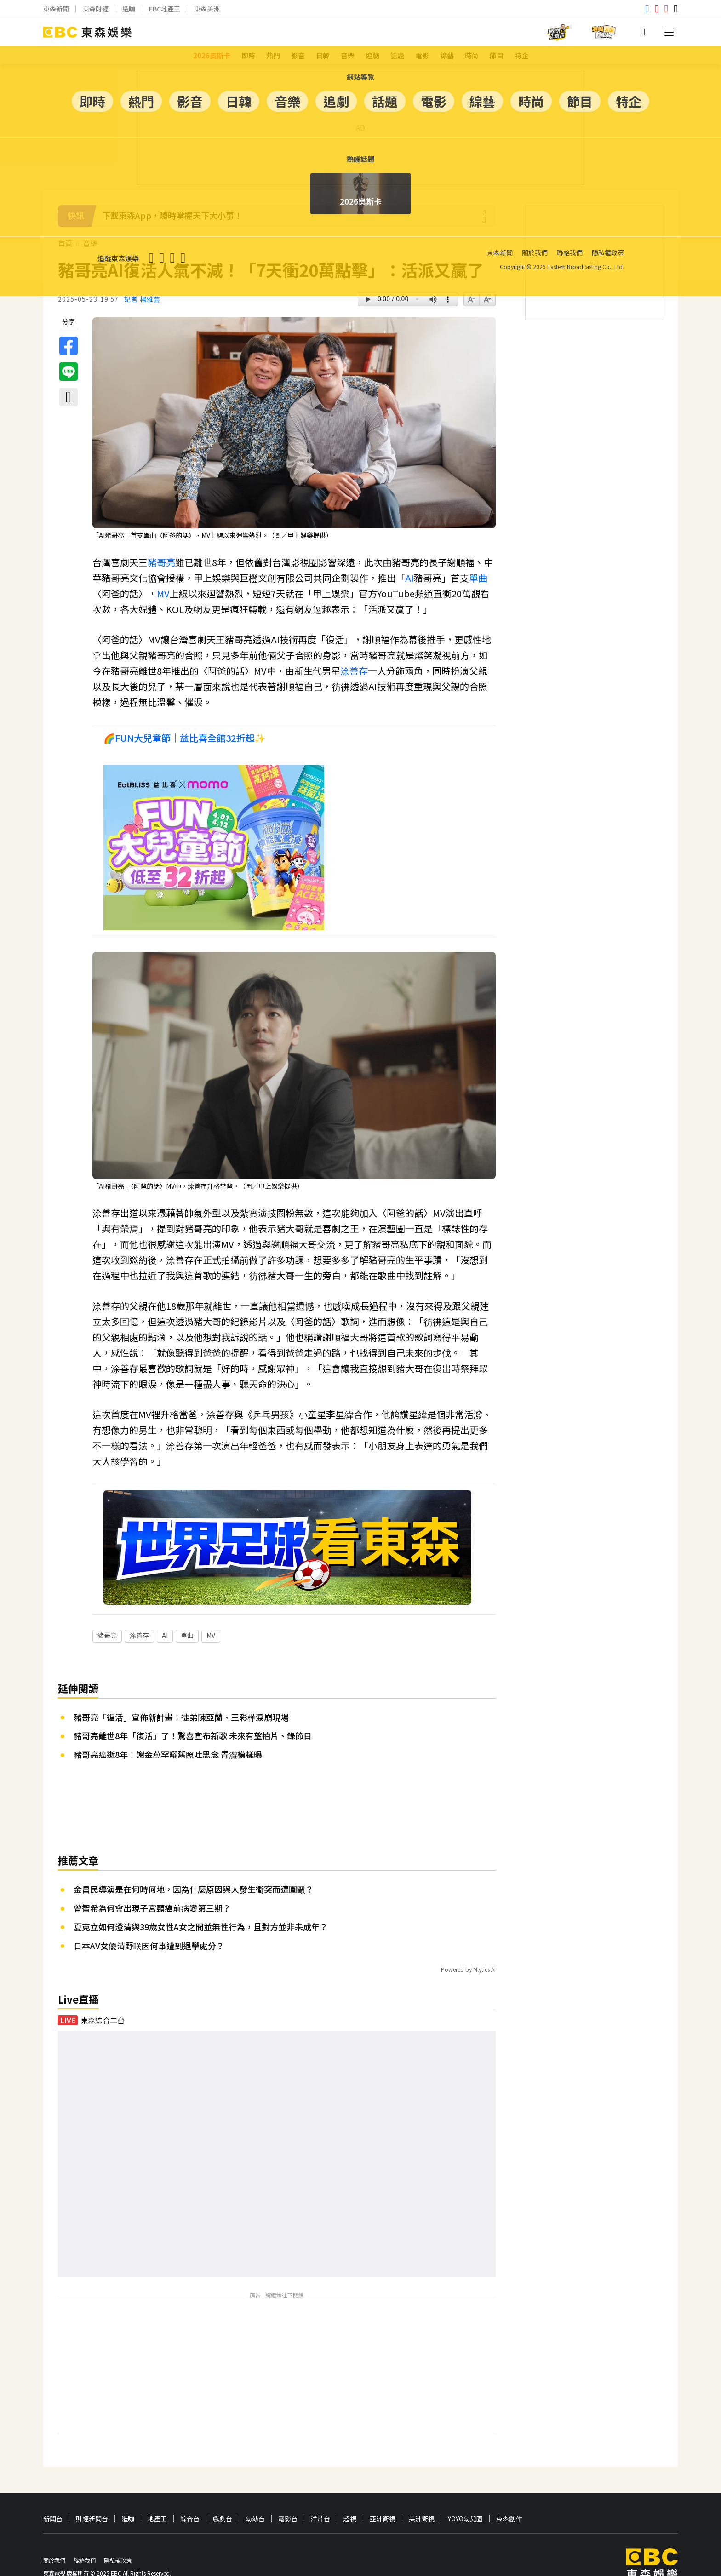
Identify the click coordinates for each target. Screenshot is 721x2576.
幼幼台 (255, 2491)
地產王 (157, 2491)
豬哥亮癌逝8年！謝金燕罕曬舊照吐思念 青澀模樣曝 (168, 1727)
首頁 (65, 243)
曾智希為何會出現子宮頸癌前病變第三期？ (152, 1880)
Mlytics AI (484, 1942)
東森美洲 (207, 8)
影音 (298, 55)
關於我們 (54, 2532)
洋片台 (320, 2491)
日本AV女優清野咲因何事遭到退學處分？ (149, 1918)
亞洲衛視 (382, 2491)
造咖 (128, 8)
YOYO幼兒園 (465, 2491)
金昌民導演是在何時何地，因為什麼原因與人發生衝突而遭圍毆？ (194, 1861)
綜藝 (447, 55)
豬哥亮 (161, 562)
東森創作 (509, 2491)
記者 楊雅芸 (142, 299)
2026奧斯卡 (211, 55)
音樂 (348, 55)
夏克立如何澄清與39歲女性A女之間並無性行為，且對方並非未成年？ (201, 1899)
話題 (397, 55)
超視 (349, 2491)
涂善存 (354, 670)
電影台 (288, 2491)
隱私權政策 (118, 2532)
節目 (497, 55)
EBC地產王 (164, 8)
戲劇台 (222, 2491)
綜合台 (190, 2491)
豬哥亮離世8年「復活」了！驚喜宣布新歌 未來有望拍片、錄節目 (193, 1708)
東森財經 (96, 8)
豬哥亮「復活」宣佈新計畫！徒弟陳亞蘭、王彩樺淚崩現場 (181, 1689)
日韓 (323, 55)
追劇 (372, 55)
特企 (521, 55)
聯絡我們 (85, 2532)
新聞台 (53, 2491)
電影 (422, 55)
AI (409, 577)
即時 (248, 55)
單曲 (478, 577)
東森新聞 (56, 8)
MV (163, 593)
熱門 (273, 55)
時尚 (472, 55)
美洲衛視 (422, 2491)
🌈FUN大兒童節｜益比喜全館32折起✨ (184, 738)
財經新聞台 (92, 2491)
